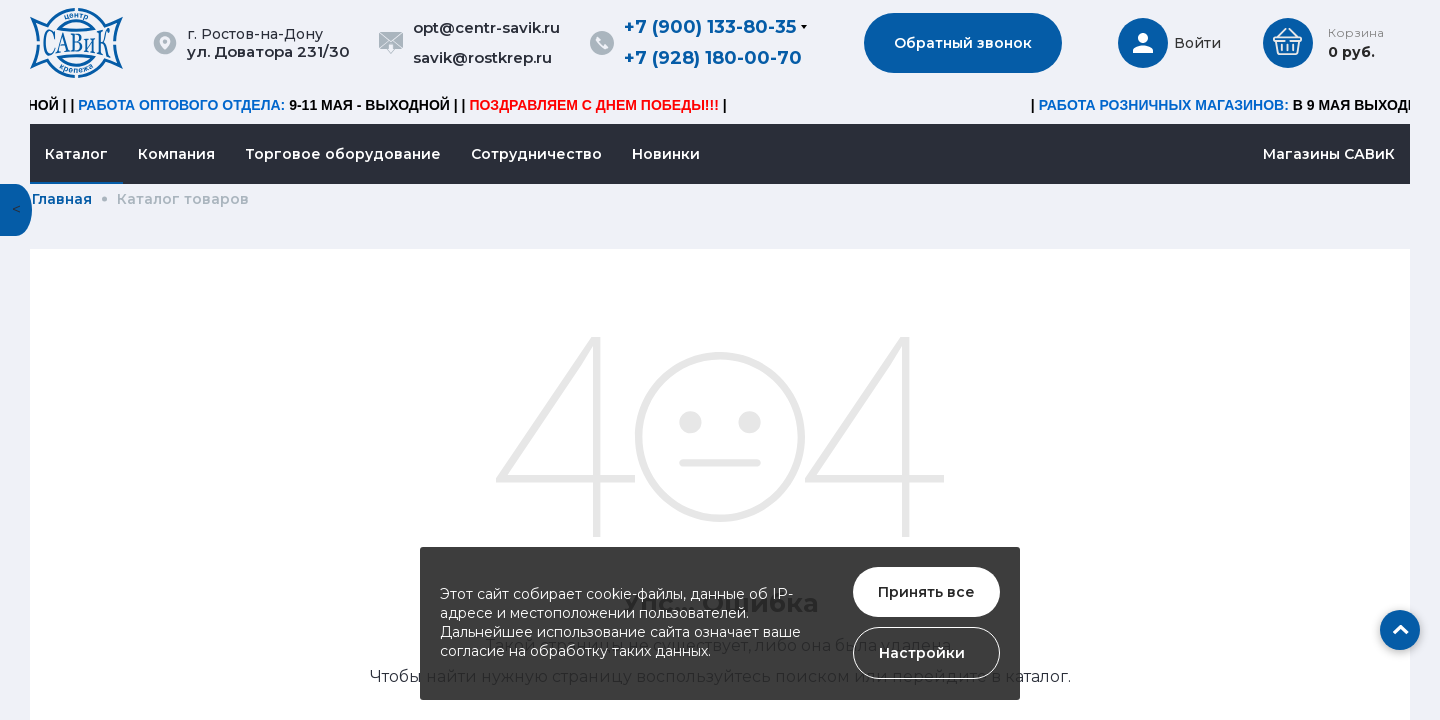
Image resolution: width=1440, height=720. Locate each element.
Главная (62, 199)
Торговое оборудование (343, 154)
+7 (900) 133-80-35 (710, 27)
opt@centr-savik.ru (486, 27)
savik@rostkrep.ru (482, 57)
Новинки (666, 154)
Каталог (76, 154)
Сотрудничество (536, 154)
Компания (176, 154)
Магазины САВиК (1329, 154)
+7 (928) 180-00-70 (713, 58)
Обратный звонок (963, 43)
